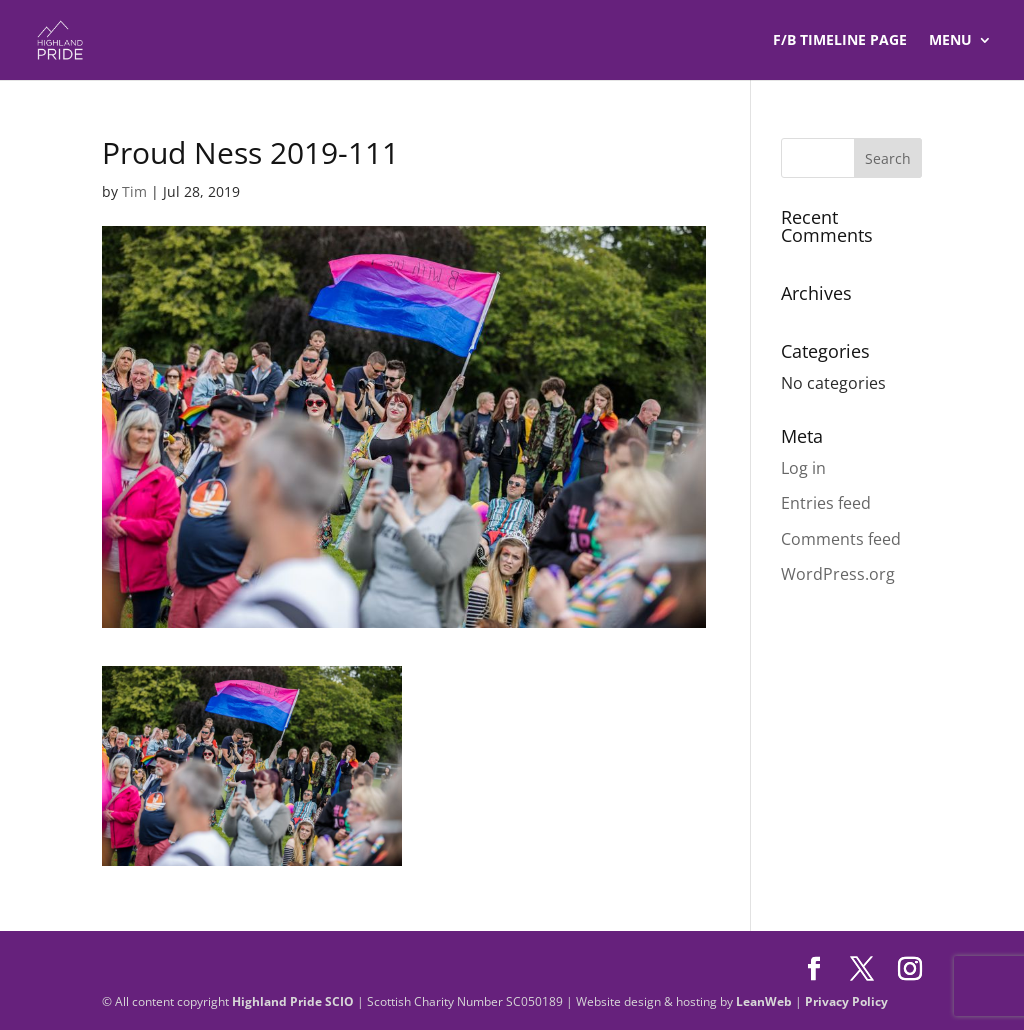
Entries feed (826, 503)
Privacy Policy (846, 1001)
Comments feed (841, 539)
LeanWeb (764, 1001)
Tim (134, 191)
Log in (803, 468)
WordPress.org (838, 574)
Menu (950, 41)
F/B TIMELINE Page (840, 41)
